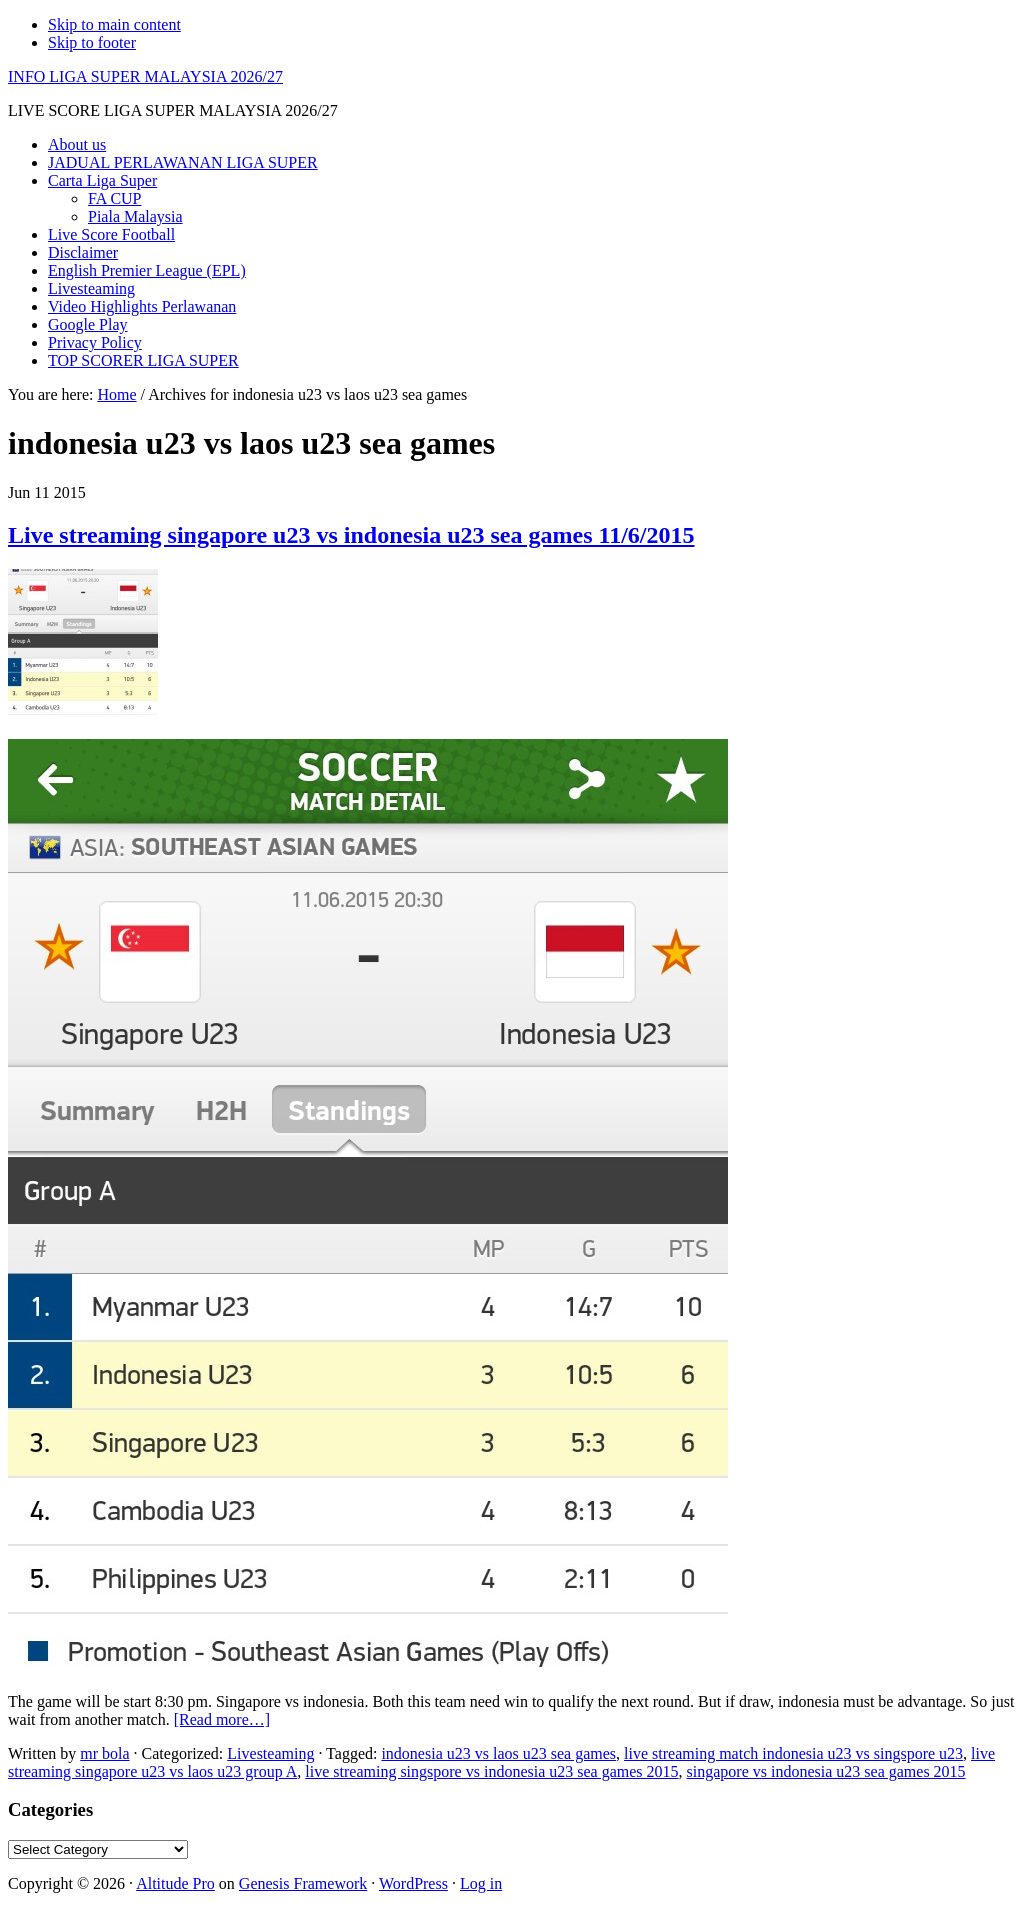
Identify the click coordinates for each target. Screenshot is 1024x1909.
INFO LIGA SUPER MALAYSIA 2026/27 (145, 76)
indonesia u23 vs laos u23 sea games (498, 1753)
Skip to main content (114, 24)
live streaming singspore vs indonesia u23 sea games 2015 (491, 1771)
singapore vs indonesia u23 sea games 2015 (826, 1771)
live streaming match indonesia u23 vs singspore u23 (793, 1753)
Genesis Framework (303, 1883)
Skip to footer (92, 42)
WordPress (413, 1883)
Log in (481, 1883)
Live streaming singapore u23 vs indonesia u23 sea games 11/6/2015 (351, 535)
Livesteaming (270, 1753)
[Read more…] (222, 1719)
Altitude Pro (175, 1883)
